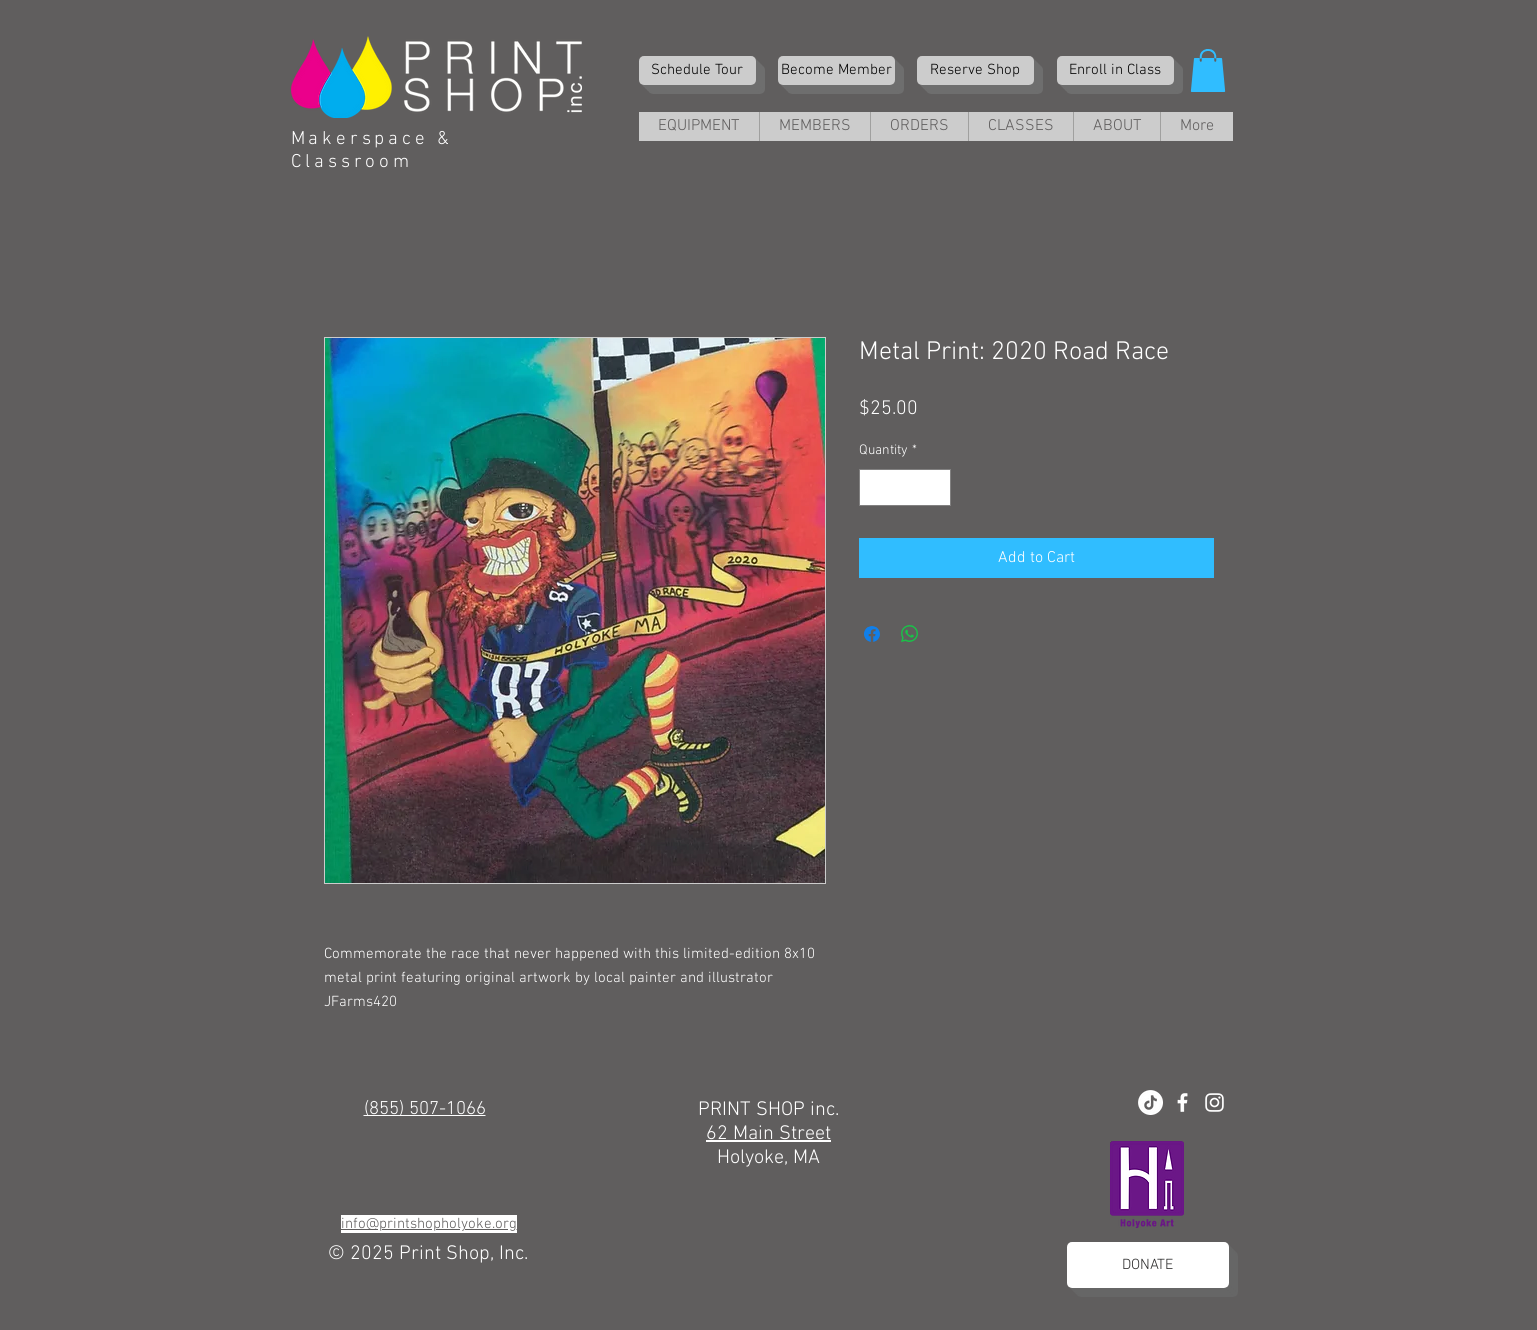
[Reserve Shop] (975, 70)
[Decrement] (874, 487)
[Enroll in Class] (1115, 70)
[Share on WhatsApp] (910, 634)
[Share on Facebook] (872, 634)
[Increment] (935, 487)
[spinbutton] (905, 487)
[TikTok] (1150, 1102)
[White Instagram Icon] (1214, 1102)
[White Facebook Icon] (1182, 1102)
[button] (1208, 70)
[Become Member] (836, 70)
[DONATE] (1148, 1265)
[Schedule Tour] (697, 70)
